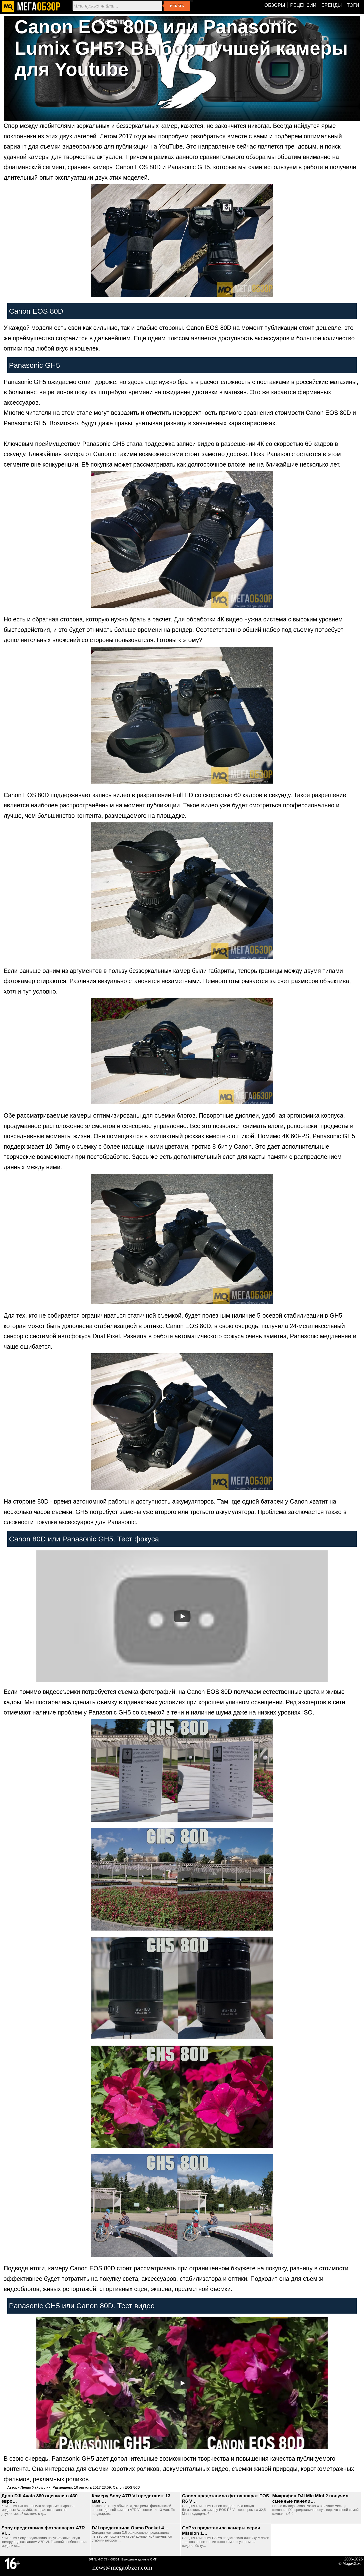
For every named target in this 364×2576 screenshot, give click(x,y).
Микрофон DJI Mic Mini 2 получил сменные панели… (310, 2498)
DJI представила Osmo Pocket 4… (130, 2527)
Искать (177, 6)
